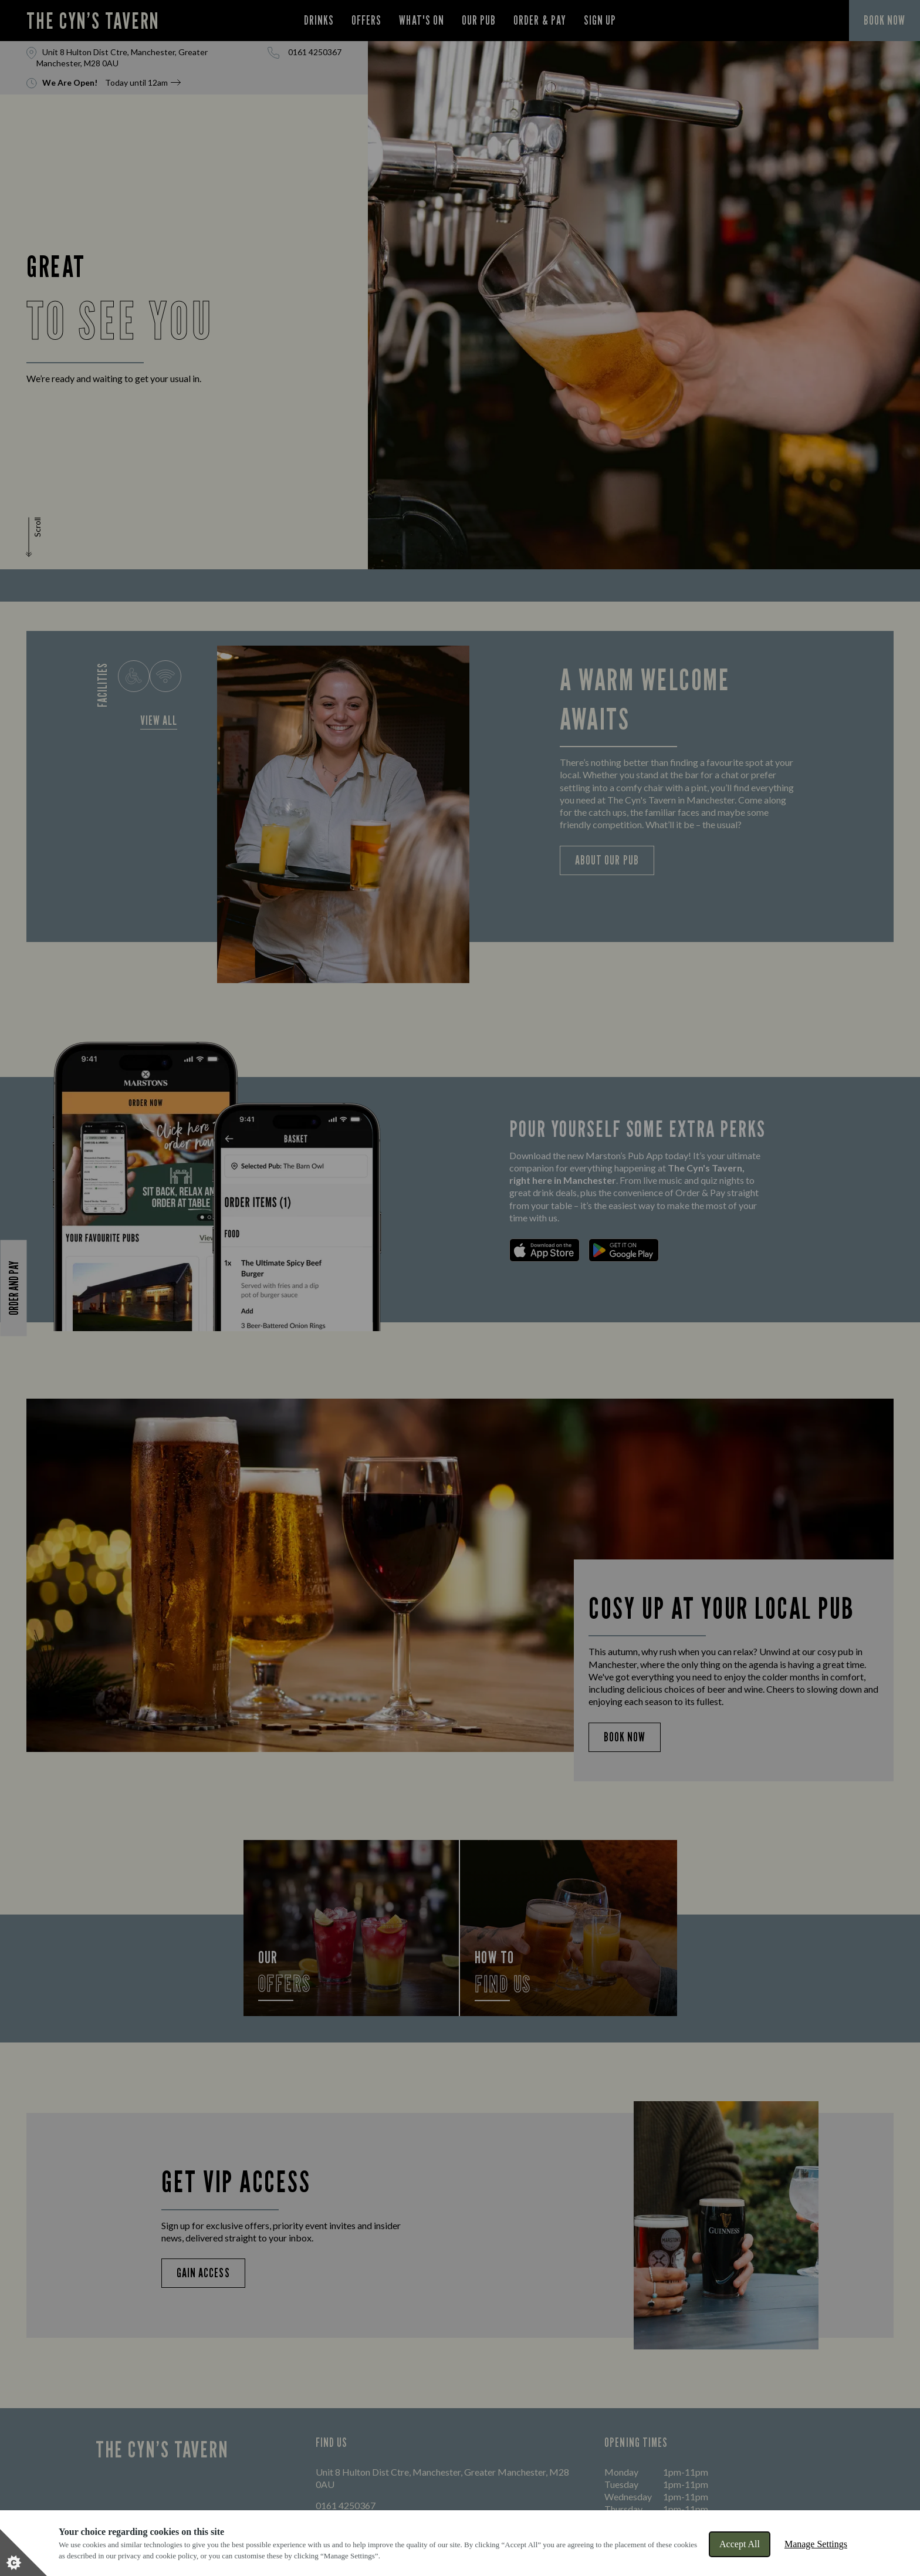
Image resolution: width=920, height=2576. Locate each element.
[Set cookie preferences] (23, 2552)
